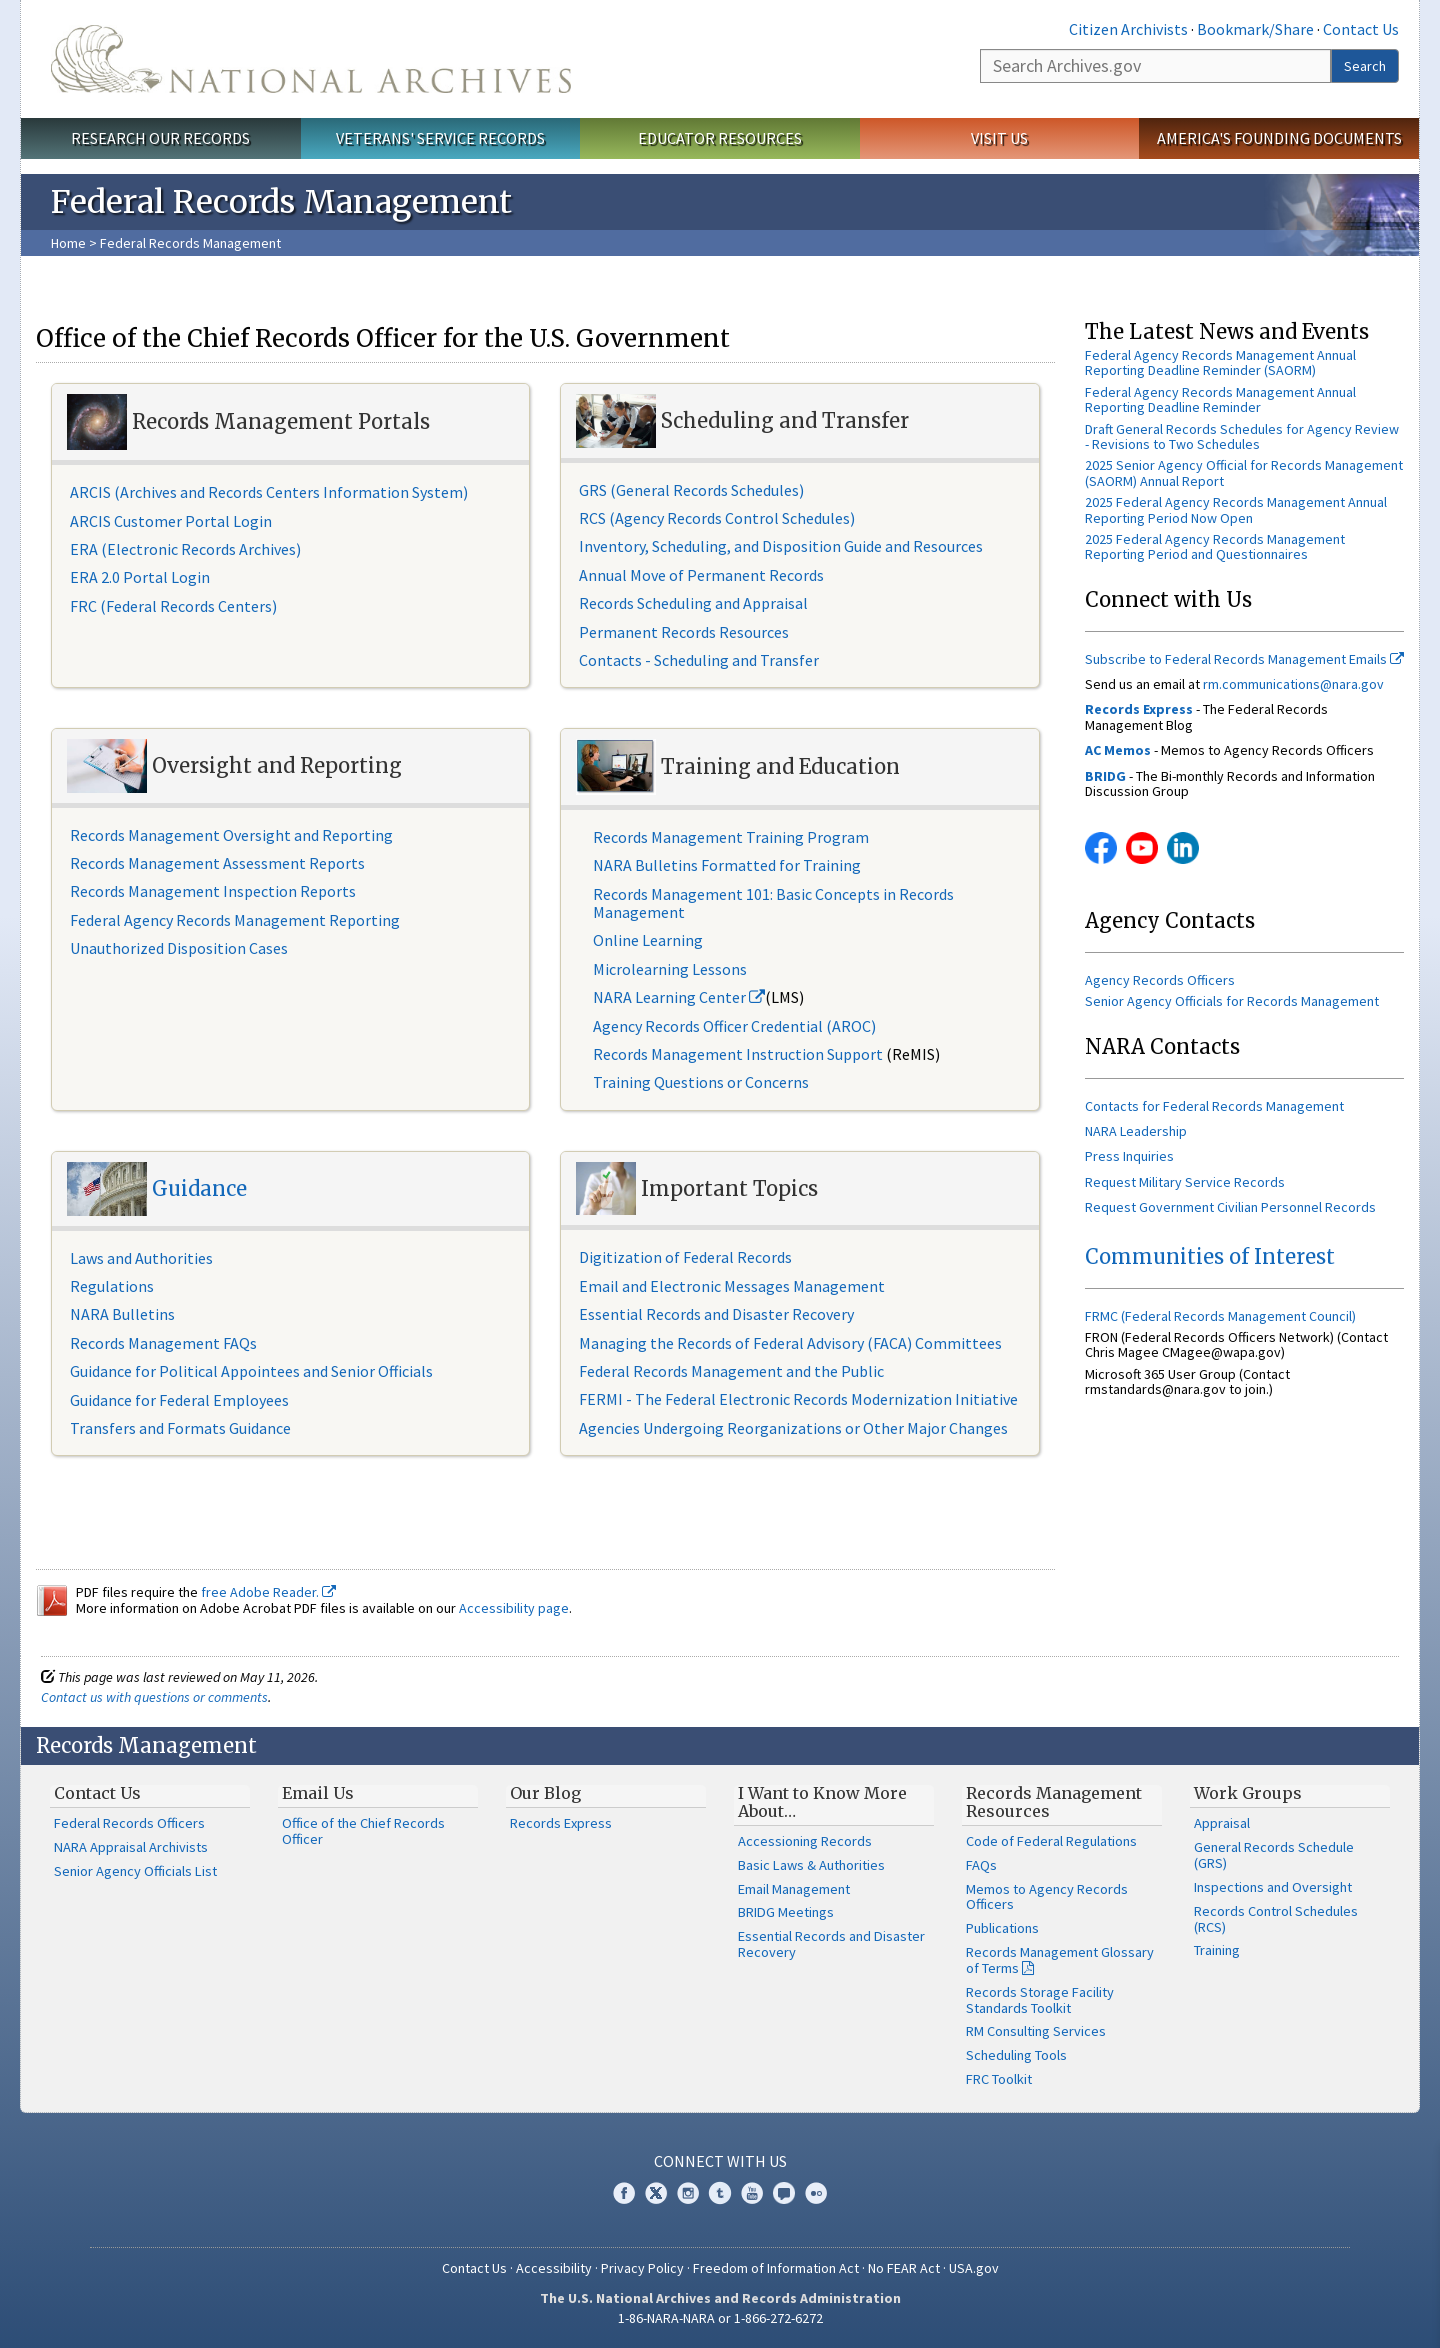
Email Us (318, 1793)
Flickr (816, 2193)
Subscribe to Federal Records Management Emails (1244, 659)
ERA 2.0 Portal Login (140, 577)
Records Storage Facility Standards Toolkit (1040, 2000)
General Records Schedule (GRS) (1274, 1855)
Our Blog (545, 1793)
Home (68, 243)
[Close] (1416, 2162)
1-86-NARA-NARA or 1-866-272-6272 (720, 2318)
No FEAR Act (904, 2268)
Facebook (1101, 848)
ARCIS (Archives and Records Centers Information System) (269, 492)
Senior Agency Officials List (135, 1871)
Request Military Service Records (1185, 1182)
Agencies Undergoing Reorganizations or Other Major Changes (793, 1428)
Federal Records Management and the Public (731, 1371)
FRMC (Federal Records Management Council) (1220, 1316)
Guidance (199, 1189)
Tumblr (720, 2193)
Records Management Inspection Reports (213, 891)
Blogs (784, 2193)
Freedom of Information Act (776, 2268)
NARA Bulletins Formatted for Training (727, 865)
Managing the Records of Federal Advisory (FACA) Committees (790, 1343)
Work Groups (1248, 1793)
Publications (1002, 1928)
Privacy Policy (642, 2268)
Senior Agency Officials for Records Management (1232, 1001)
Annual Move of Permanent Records (701, 575)
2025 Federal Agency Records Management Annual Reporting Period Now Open (1236, 509)
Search (1365, 66)
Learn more (1277, 2312)
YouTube (1142, 848)
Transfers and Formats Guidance (180, 1428)
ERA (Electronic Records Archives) (185, 549)
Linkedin (1183, 848)
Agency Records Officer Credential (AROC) (734, 1026)
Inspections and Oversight (1273, 1887)
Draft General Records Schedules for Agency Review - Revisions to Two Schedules (1242, 436)
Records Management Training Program (732, 837)
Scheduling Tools (1016, 2055)
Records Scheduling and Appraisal (693, 603)
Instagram (688, 2193)
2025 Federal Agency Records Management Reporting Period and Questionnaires (1215, 546)
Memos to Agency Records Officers (1047, 1897)
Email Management (794, 1889)
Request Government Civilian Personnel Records (1230, 1207)
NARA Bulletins (122, 1314)
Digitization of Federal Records (685, 1257)
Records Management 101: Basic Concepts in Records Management (773, 903)
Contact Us (1361, 29)
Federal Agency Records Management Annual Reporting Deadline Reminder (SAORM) (1220, 362)
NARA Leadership (1136, 1131)
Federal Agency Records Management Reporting (235, 920)
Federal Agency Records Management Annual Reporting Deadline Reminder (1220, 399)
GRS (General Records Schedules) (691, 490)
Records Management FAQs (163, 1343)
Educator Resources (720, 138)
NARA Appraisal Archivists (131, 1847)
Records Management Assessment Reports (217, 863)
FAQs (981, 1865)
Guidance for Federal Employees (179, 1400)
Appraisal (1222, 1823)
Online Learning (648, 940)
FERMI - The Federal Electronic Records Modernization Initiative (798, 1399)
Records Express (561, 1823)
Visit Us (999, 138)
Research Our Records (160, 138)
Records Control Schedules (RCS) (1276, 1919)
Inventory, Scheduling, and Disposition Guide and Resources (781, 546)
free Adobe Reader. (268, 1592)
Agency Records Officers (1160, 980)
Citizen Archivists (1128, 29)
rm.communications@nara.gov (1293, 684)
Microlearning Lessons (670, 969)
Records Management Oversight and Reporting (231, 835)
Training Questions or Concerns (701, 1082)
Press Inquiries (1129, 1156)
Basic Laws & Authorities (811, 1865)
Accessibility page (514, 1608)
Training (1217, 1950)
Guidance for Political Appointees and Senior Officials (251, 1371)
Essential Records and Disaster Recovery (716, 1314)
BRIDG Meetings (786, 1912)
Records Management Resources (1054, 1802)
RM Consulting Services (1036, 2031)
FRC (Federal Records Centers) (173, 606)
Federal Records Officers (129, 1823)
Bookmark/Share (1255, 29)
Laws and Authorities (141, 1258)
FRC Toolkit (999, 2079)
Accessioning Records (805, 1841)
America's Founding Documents (1279, 138)
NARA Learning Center (679, 997)
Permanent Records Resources (684, 632)
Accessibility (554, 2268)
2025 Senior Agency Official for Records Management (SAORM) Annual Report (1244, 472)
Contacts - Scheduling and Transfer (699, 660)
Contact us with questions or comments (154, 1697)
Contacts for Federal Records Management (1214, 1106)
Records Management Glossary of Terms (1060, 1960)
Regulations (112, 1286)
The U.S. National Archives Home (311, 59)
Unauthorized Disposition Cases (179, 948)
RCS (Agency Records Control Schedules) (717, 518)
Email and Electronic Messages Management (732, 1286)
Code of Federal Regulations (1051, 1841)
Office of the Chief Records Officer (363, 1831)
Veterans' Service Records (440, 138)
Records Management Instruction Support (739, 1054)
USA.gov (974, 2268)
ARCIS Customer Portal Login (171, 521)
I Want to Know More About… (822, 1802)
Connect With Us (720, 2161)
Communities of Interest (1210, 1256)
